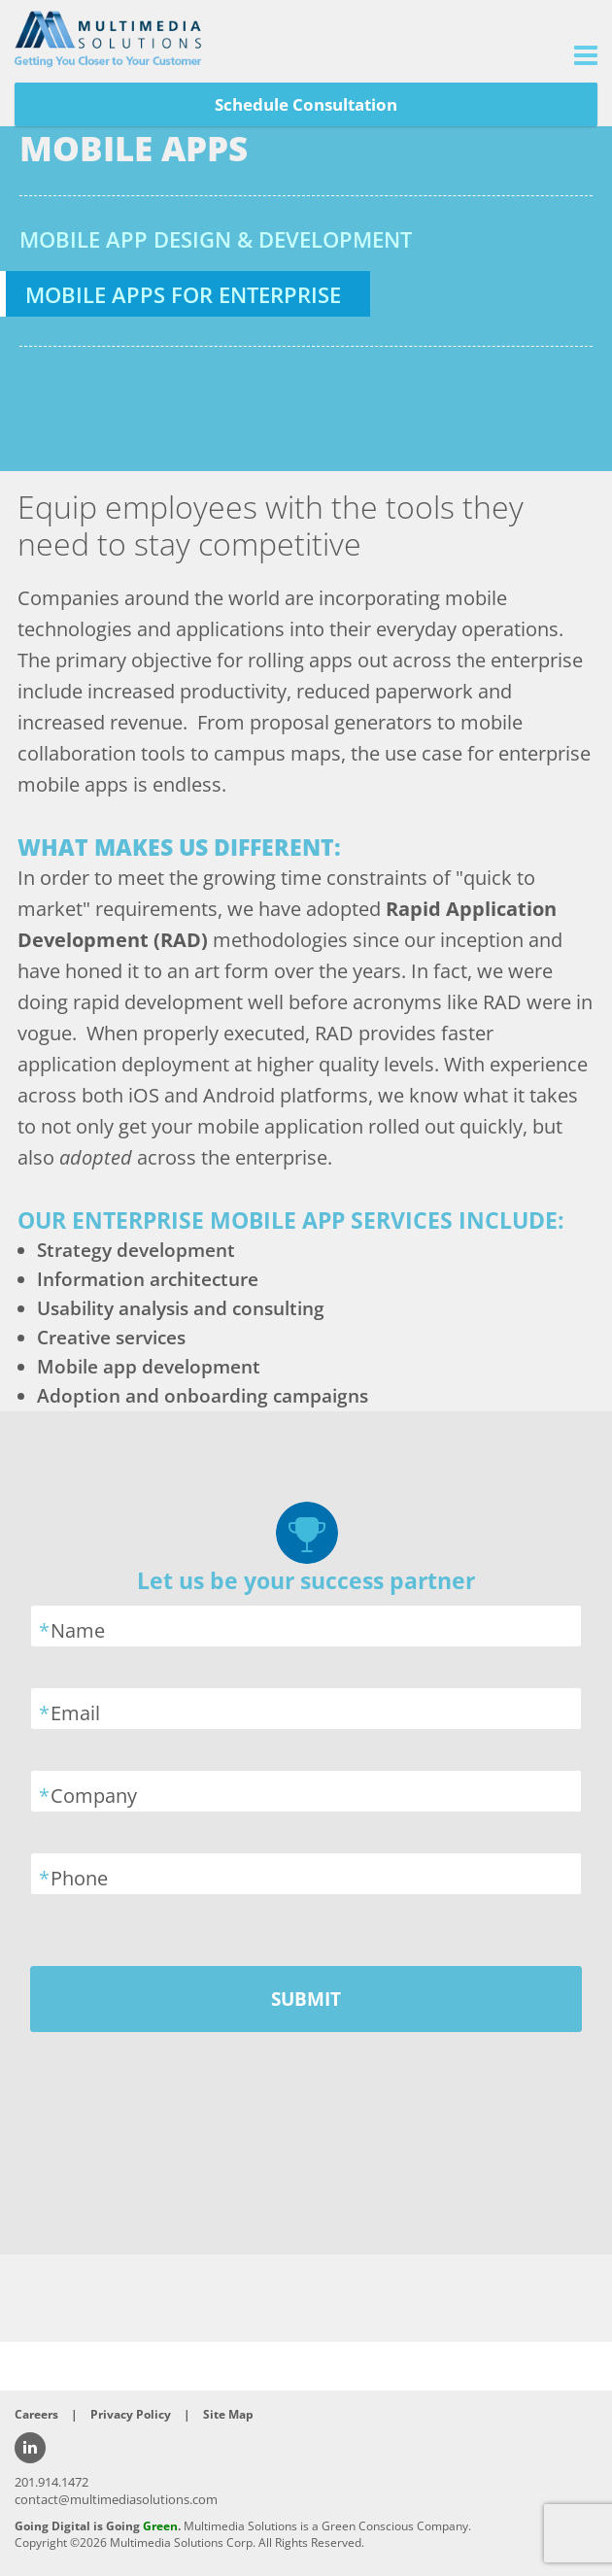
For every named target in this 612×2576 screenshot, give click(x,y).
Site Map (228, 2414)
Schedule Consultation (306, 104)
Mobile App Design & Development (215, 239)
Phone (79, 1878)
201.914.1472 (51, 2482)
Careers (36, 2414)
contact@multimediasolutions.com (116, 2499)
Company (94, 1795)
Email (75, 1713)
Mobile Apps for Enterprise (183, 294)
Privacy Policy (130, 2414)
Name (78, 1630)
